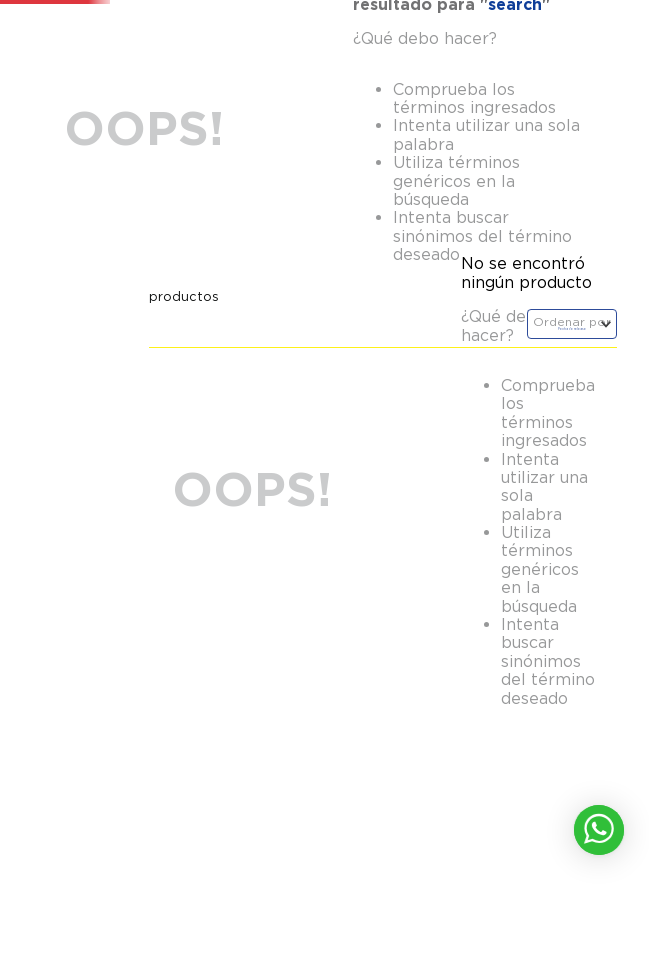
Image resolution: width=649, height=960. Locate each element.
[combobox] (257, 70)
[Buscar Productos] (387, 70)
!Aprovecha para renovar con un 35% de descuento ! (325, 20)
